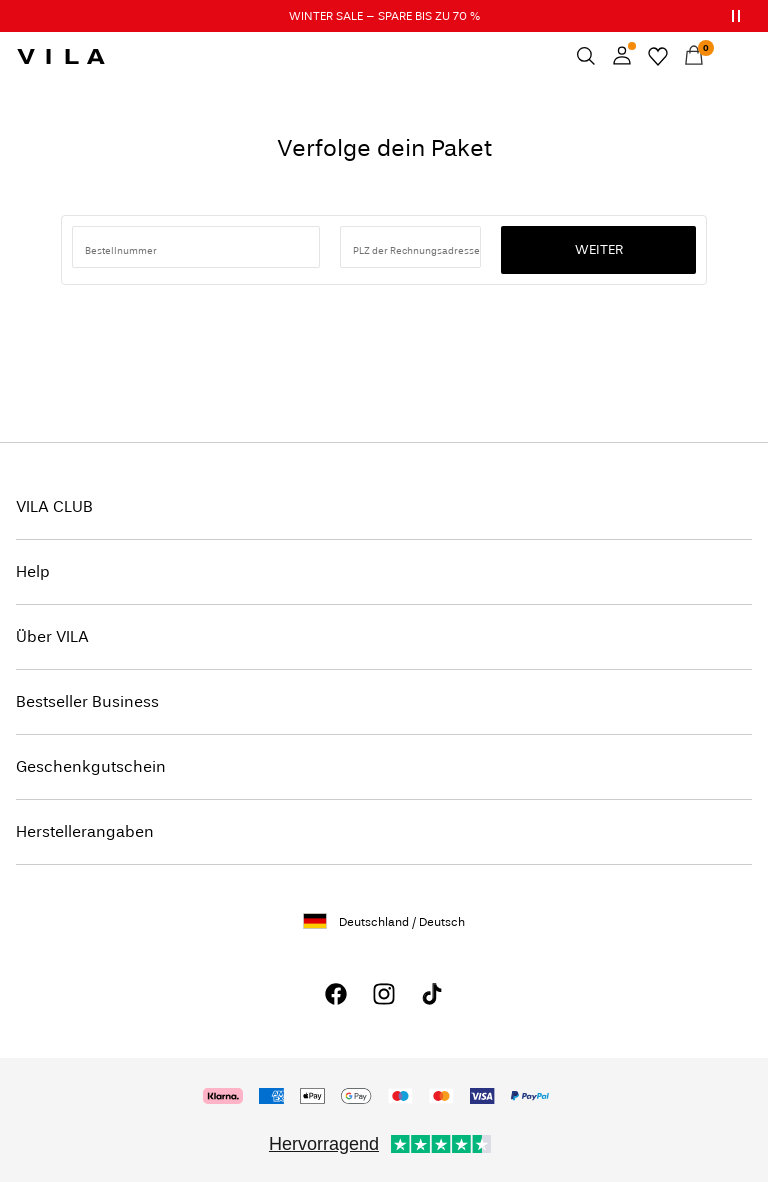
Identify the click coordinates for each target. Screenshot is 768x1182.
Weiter (599, 249)
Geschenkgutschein (91, 766)
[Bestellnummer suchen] (196, 247)
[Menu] (730, 56)
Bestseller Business (87, 701)
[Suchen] (586, 56)
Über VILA (52, 636)
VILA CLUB (54, 506)
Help (33, 571)
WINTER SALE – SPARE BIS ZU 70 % (384, 16)
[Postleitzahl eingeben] (410, 247)
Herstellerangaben (85, 831)
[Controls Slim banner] (736, 16)
